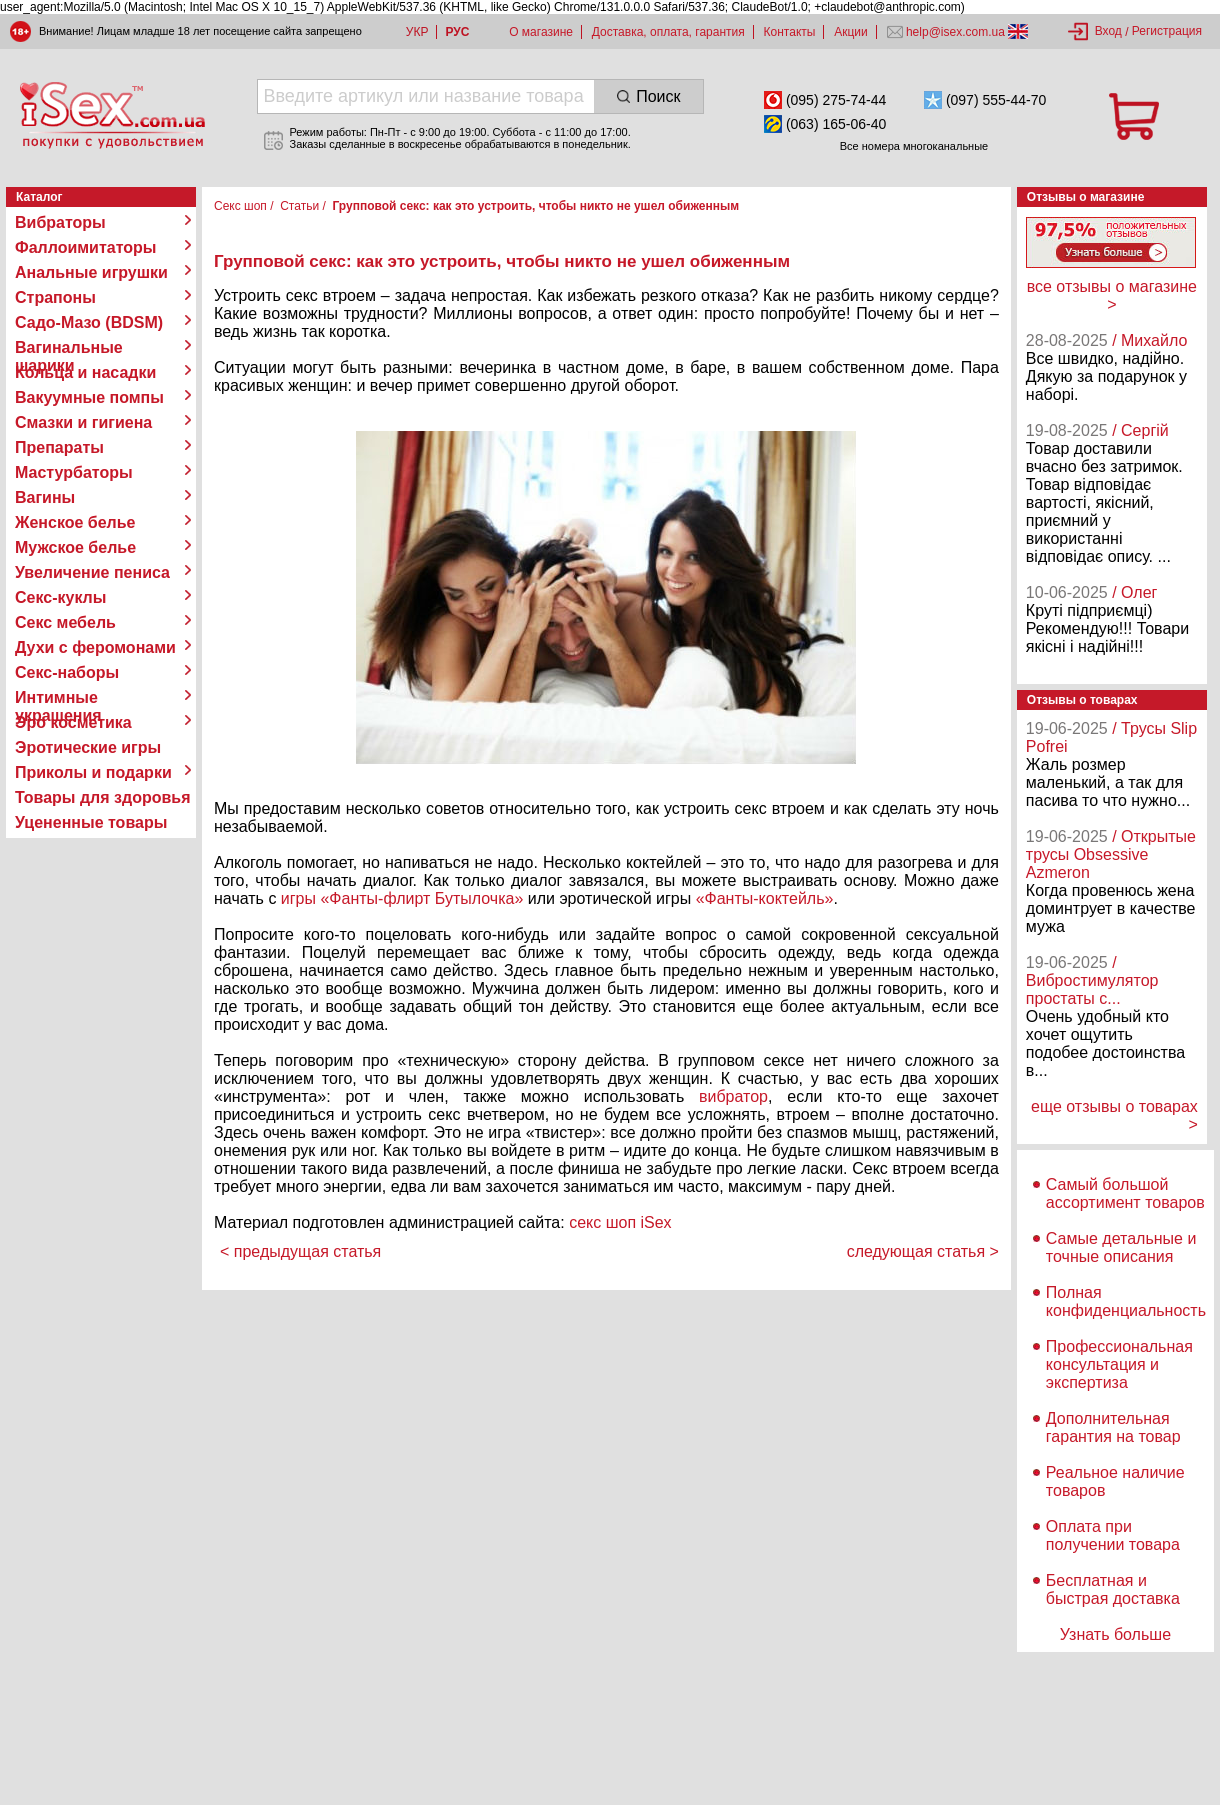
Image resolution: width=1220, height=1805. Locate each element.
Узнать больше (1115, 1634)
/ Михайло (1149, 340)
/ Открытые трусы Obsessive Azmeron (1111, 854)
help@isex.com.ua (956, 32)
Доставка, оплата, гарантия (668, 32)
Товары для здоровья (102, 797)
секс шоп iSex (620, 1222)
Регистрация (1167, 31)
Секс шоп (240, 206)
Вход (1108, 31)
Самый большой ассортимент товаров (1125, 1193)
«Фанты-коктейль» (765, 898)
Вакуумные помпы (89, 397)
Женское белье (75, 522)
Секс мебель (65, 622)
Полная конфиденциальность (1126, 1301)
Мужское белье (75, 547)
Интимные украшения (58, 698)
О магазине (541, 32)
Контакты (790, 32)
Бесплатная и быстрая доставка (1113, 1589)
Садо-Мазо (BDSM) (89, 322)
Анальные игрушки (91, 272)
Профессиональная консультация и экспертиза (1119, 1364)
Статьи (299, 206)
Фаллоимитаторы (86, 247)
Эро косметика (73, 722)
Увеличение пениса (92, 572)
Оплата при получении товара (1113, 1535)
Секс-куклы (60, 597)
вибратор (733, 1096)
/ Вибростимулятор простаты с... (1092, 980)
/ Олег (1134, 592)
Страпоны (55, 297)
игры (298, 898)
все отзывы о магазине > (1112, 295)
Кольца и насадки (85, 372)
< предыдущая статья (300, 1251)
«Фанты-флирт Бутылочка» (421, 898)
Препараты (59, 447)
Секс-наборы (67, 672)
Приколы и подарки (93, 772)
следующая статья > (923, 1251)
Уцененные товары (91, 822)
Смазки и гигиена (83, 422)
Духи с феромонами (95, 647)
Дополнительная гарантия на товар (1113, 1427)
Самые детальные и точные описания (1121, 1247)
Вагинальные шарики (69, 348)
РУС (457, 32)
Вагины (45, 497)
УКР (417, 32)
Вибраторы (60, 222)
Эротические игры (88, 747)
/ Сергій (1140, 430)
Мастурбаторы (74, 472)
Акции (851, 32)
